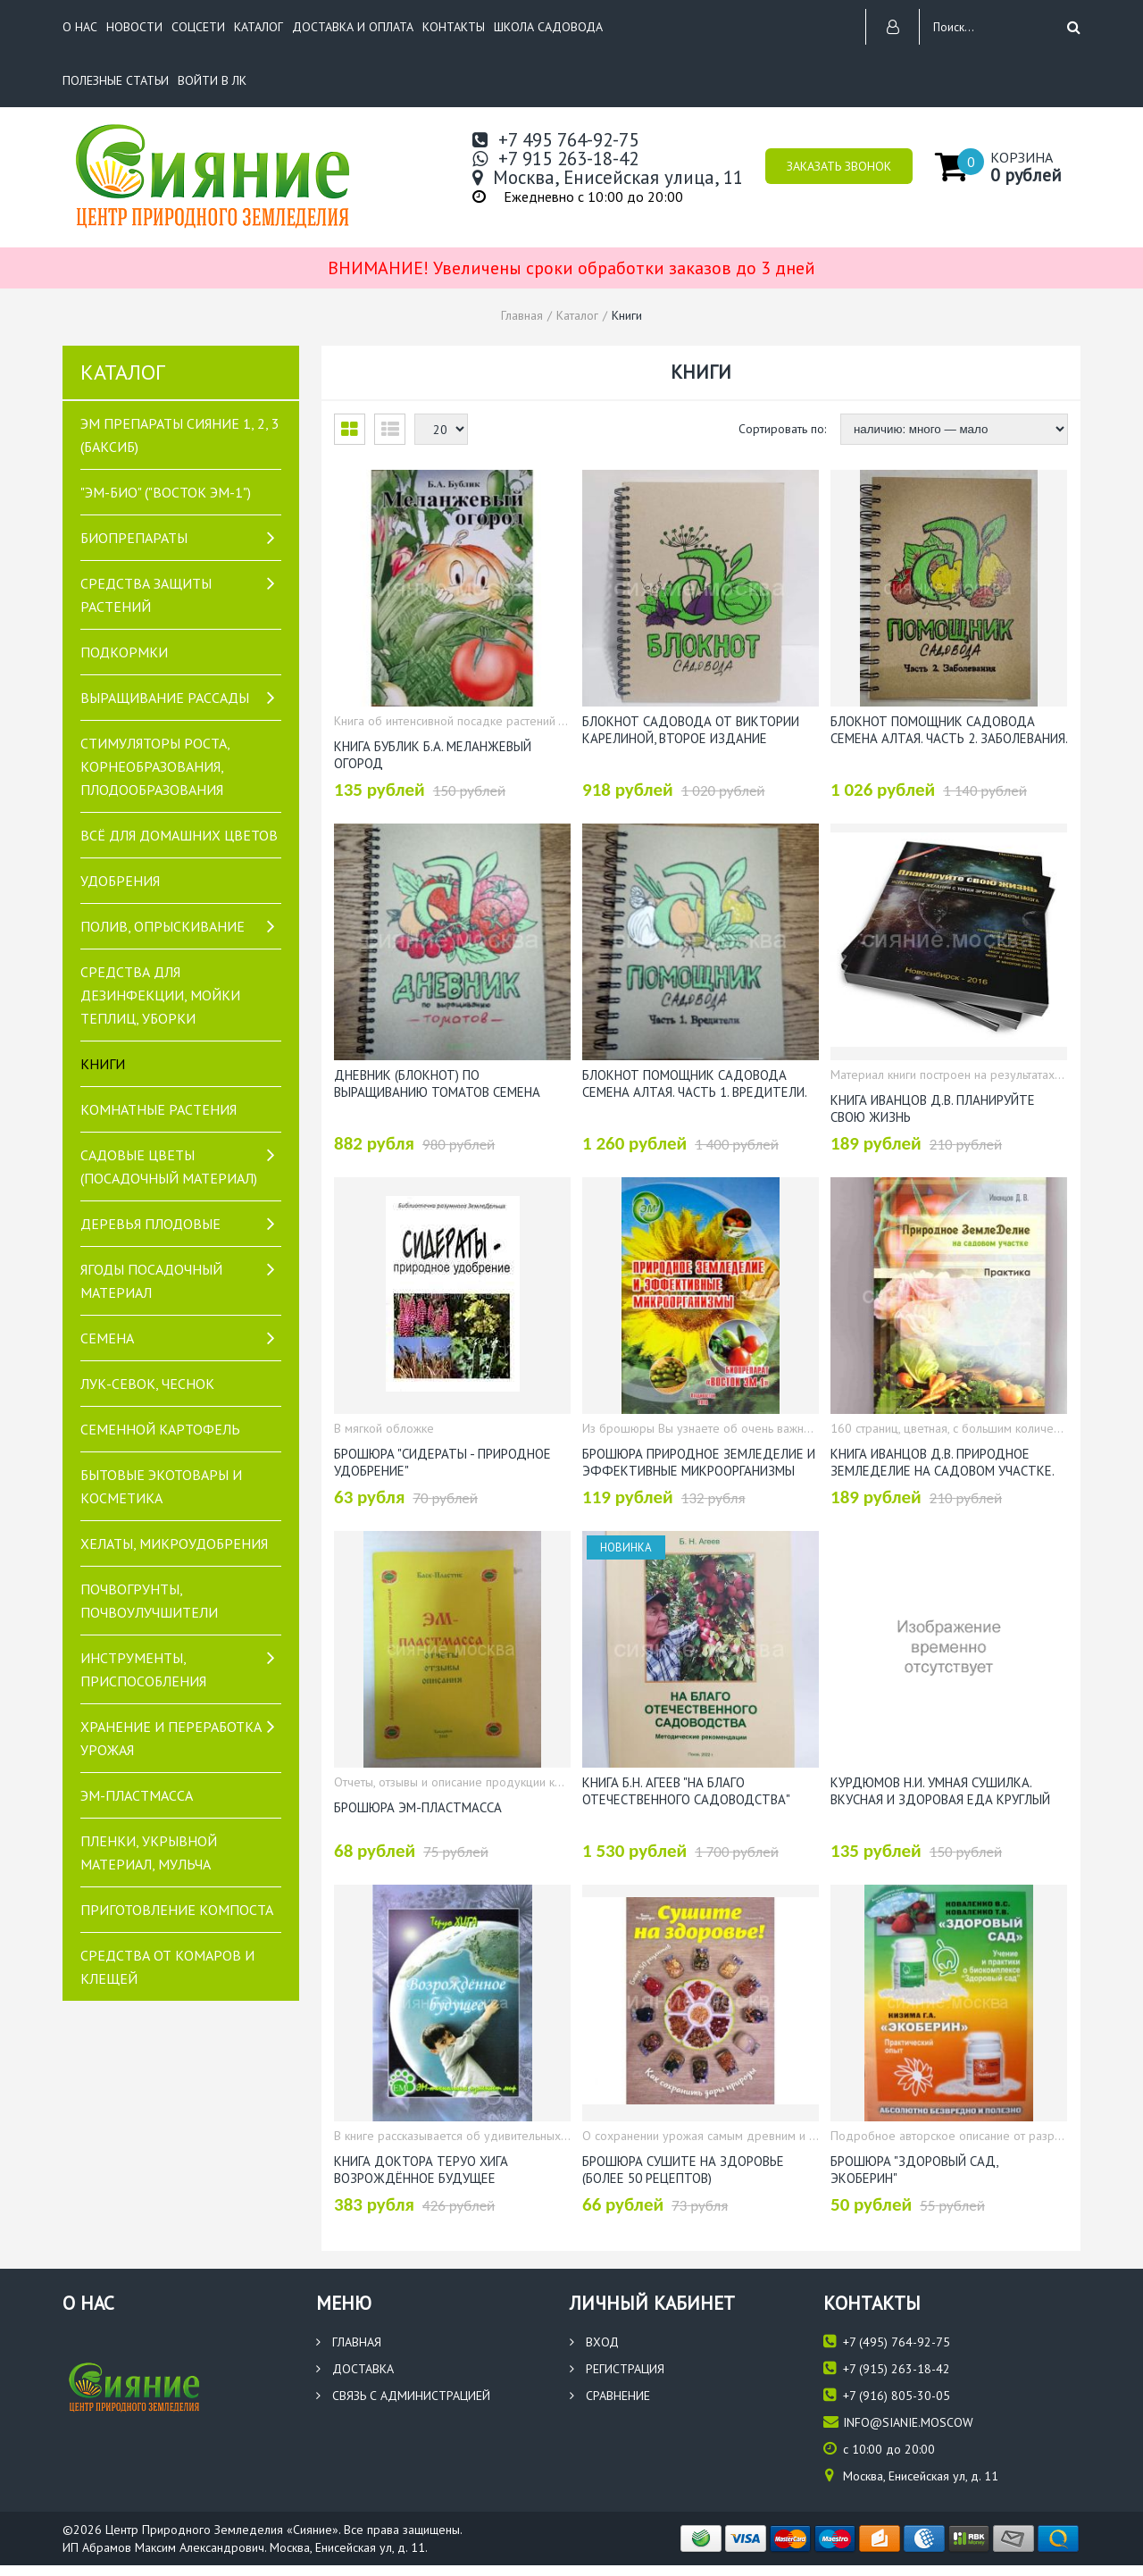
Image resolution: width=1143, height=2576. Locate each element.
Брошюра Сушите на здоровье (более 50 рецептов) (683, 2169)
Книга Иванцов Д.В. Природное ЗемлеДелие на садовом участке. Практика (942, 1461)
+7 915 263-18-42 (555, 158)
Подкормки (124, 652)
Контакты (453, 27)
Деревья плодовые (150, 1224)
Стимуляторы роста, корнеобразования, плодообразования (154, 766)
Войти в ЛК (212, 80)
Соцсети (198, 27)
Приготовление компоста (176, 1910)
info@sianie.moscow (898, 2421)
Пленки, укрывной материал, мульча (148, 1852)
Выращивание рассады (164, 698)
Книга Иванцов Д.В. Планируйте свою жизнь (932, 1107)
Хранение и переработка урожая (171, 1738)
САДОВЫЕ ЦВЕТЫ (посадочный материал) (168, 1166)
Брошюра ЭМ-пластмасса (418, 1807)
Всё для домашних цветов (179, 835)
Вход (594, 2342)
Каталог (258, 27)
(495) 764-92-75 (886, 2341)
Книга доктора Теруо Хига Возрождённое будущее (421, 2169)
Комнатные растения (158, 1109)
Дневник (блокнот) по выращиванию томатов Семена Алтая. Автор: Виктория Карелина (444, 1082)
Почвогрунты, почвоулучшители (149, 1600)
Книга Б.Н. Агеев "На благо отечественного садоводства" (686, 1790)
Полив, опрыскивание (162, 926)
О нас (80, 27)
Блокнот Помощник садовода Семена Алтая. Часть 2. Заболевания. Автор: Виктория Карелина (948, 729)
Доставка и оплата (352, 27)
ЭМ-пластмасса (136, 1795)
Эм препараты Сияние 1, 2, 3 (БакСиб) (179, 435)
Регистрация (617, 2369)
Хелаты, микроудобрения (174, 1543)
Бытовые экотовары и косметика (161, 1486)
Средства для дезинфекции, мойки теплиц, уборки (160, 995)
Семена (107, 1338)
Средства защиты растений (146, 594)
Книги (102, 1064)
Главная (348, 2342)
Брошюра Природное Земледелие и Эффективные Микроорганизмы (698, 1461)
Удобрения (120, 881)
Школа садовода (548, 27)
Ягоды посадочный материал (151, 1280)
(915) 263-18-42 (886, 2368)
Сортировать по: (784, 429)
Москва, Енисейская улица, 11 (607, 177)
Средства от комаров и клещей (167, 1966)
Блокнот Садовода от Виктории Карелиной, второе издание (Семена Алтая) (690, 729)
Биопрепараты (134, 538)
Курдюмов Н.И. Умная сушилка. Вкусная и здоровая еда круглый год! (940, 1790)
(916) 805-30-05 (886, 2395)
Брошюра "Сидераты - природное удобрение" (442, 1461)
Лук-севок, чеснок (147, 1384)
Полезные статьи (116, 80)
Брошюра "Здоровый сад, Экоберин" (913, 2169)
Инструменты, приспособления (143, 1669)
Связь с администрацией (403, 2396)
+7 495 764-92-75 (555, 139)
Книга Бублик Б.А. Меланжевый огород (432, 754)
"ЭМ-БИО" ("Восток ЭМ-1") (165, 492)
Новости (134, 27)
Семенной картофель (160, 1429)
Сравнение (610, 2396)
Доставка (355, 2369)
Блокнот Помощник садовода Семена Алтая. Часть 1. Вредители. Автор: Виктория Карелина (694, 1082)
